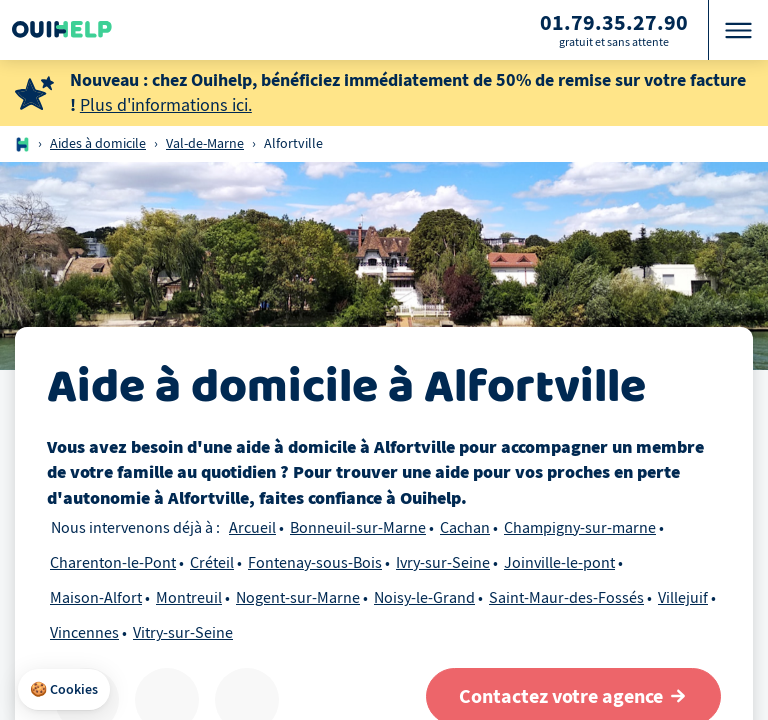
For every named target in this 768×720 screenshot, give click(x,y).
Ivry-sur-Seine (443, 563)
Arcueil (252, 528)
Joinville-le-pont (559, 563)
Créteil (212, 563)
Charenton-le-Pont (113, 563)
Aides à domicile (98, 143)
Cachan (465, 528)
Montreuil (189, 598)
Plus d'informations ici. (166, 105)
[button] (64, 690)
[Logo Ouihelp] (62, 30)
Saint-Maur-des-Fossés (566, 598)
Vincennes (84, 633)
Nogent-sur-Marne (298, 598)
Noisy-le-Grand (424, 598)
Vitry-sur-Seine (183, 633)
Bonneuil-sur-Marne (358, 528)
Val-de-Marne (205, 143)
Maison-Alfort (96, 598)
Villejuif (683, 598)
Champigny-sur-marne (580, 528)
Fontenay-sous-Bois (315, 563)
